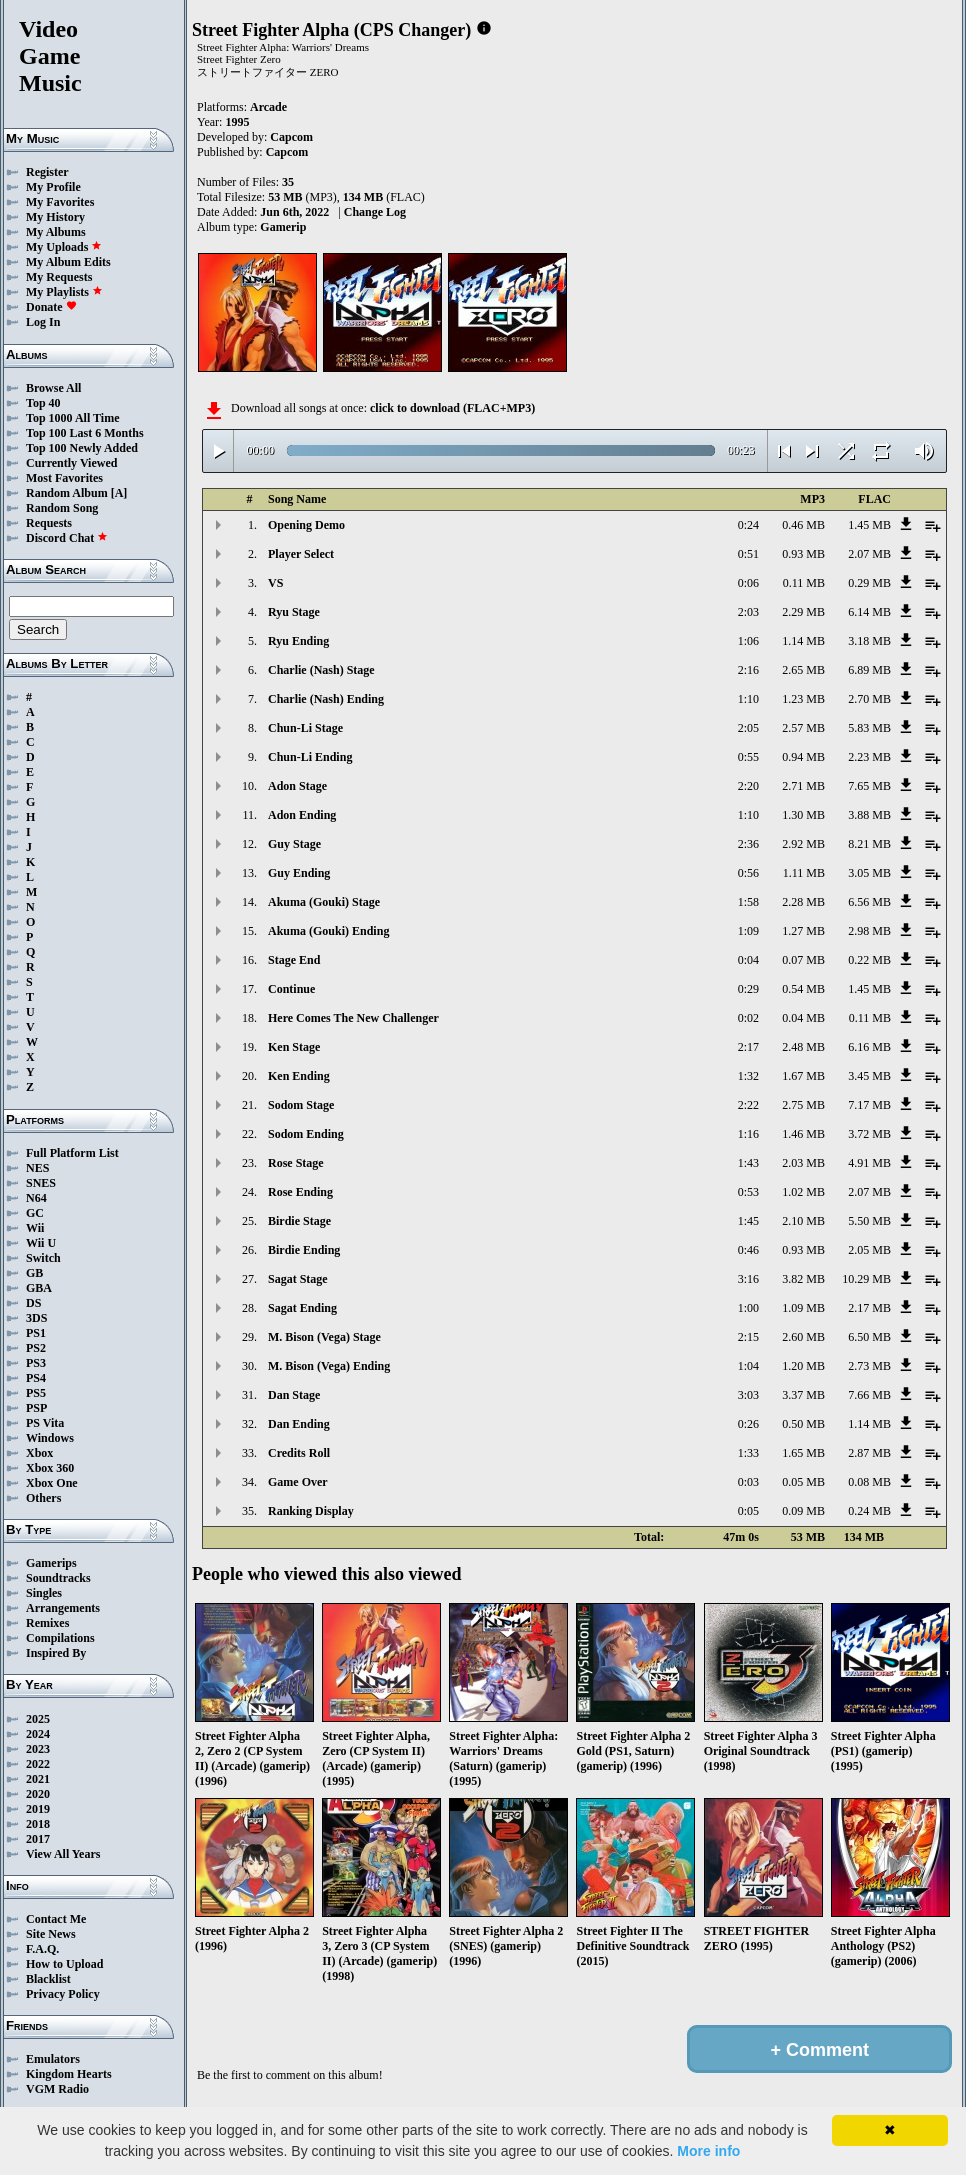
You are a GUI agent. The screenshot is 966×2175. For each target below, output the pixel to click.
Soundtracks (58, 1578)
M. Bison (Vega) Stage (324, 1337)
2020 (38, 1794)
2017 (38, 1839)
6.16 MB (869, 1047)
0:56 (748, 873)
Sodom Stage (301, 1105)
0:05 (748, 1511)
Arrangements (63, 1608)
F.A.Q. (42, 1949)
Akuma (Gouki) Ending (328, 931)
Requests (49, 523)
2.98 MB (869, 931)
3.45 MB (869, 1076)
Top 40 (43, 403)
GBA (39, 1288)
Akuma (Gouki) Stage (324, 902)
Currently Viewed (71, 463)
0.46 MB (803, 525)
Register (47, 172)
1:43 (748, 1163)
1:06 (748, 641)
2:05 (748, 728)
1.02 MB (803, 1192)
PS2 (36, 1348)
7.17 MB (869, 1105)
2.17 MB (869, 1308)
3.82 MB (803, 1279)
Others (43, 1498)
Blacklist (48, 1979)
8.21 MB (869, 844)
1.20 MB (803, 1366)
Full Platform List (72, 1153)
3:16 (748, 1279)
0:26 (748, 1424)
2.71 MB (803, 786)
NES (37, 1168)
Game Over (298, 1482)
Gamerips (51, 1563)
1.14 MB (803, 641)
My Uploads (64, 247)
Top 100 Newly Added (82, 448)
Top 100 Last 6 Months (85, 433)
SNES (41, 1183)
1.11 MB (804, 873)
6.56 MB (869, 902)
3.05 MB (869, 873)
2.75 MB (803, 1105)
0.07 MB (803, 960)
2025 (38, 1719)
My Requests (59, 277)
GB (34, 1273)
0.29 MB (869, 583)
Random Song (62, 508)
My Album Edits (68, 262)
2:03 (748, 612)
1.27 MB (803, 931)
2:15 (748, 1337)
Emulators (53, 2059)
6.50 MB (869, 1337)
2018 (38, 1824)
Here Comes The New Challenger (353, 1018)
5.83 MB (869, 728)
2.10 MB (803, 1221)
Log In (43, 322)
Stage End (294, 960)
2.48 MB (803, 1047)
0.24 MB (869, 1511)
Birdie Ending (304, 1250)
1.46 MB (803, 1134)
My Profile (53, 187)
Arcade (268, 107)
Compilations (60, 1638)
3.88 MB (869, 815)
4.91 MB (869, 1163)
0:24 (748, 525)
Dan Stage (294, 1395)
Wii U (41, 1243)
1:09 (748, 931)
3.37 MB (803, 1395)
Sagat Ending (302, 1308)
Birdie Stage (299, 1221)
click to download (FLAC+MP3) (452, 408)
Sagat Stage (298, 1279)
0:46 (748, 1250)
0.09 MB (803, 1511)
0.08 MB (869, 1482)
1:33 (748, 1453)
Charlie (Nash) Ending (326, 699)
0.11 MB (804, 583)
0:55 (748, 757)
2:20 (748, 786)
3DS (36, 1318)
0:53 (748, 1192)
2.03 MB (803, 1163)
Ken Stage (294, 1047)
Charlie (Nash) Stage (321, 670)
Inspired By (56, 1653)
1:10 (748, 699)
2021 (38, 1779)
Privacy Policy (63, 1994)
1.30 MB (803, 815)
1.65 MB (803, 1453)
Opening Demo (306, 525)
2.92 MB (803, 844)
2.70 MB (869, 699)
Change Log (375, 212)
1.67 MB (803, 1076)
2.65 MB (803, 670)
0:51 (748, 554)
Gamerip (283, 227)
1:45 (748, 1221)
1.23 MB (803, 699)
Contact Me (56, 1919)
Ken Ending (299, 1076)
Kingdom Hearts (69, 2074)
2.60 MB (803, 1337)
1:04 (748, 1366)
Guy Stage (294, 844)
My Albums (56, 232)
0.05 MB (803, 1482)
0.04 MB (803, 1018)
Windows (50, 1438)
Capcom (291, 137)
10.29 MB (866, 1279)
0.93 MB (803, 554)
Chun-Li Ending (310, 757)
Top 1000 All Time (72, 418)
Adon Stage (297, 786)
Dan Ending (299, 1424)
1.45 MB (869, 525)
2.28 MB (803, 902)
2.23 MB (869, 757)
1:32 (748, 1076)
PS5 (36, 1393)
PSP (36, 1408)
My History (55, 217)
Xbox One (52, 1483)
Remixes (47, 1623)
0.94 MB (803, 757)
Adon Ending (302, 815)
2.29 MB (803, 612)
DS (33, 1303)
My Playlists (64, 292)
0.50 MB (803, 1424)
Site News (51, 1934)
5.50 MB (869, 1221)
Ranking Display (311, 1511)
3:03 (748, 1395)
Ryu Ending (298, 641)
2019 (38, 1809)
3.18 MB (869, 641)
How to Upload (64, 1964)
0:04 (748, 960)
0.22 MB (869, 960)
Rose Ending (300, 1192)
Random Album (67, 493)
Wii (35, 1228)
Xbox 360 (50, 1468)
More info (708, 2151)
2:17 (748, 1047)
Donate (51, 307)
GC (35, 1213)
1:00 (748, 1308)
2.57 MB (803, 728)
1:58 (748, 902)
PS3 (36, 1363)
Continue (291, 989)
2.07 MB (869, 554)
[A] (119, 493)
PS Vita (45, 1423)
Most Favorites (64, 478)
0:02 (748, 1018)
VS (275, 583)
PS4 (36, 1378)
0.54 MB (803, 989)
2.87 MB (869, 1453)
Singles (44, 1593)
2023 (38, 1749)
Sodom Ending (306, 1134)
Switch (43, 1258)
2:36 (748, 844)
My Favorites (60, 202)
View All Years (63, 1854)
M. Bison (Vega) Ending (329, 1366)
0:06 (748, 583)
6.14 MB (869, 612)
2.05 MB (869, 1250)
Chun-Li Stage (305, 728)
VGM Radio (57, 2089)
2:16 (748, 670)
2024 (38, 1734)
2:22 (748, 1105)
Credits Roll (299, 1453)
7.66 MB (869, 1395)
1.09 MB (803, 1308)
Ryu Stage (294, 612)
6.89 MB (869, 670)
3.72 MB (869, 1134)
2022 (38, 1764)
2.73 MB (869, 1366)
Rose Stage (296, 1163)
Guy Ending (299, 873)
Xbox (39, 1453)
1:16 (748, 1134)
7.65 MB (869, 786)
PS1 (36, 1333)
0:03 (748, 1482)
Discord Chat (67, 538)
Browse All (53, 388)
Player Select (301, 554)
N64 (36, 1198)
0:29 (748, 989)
